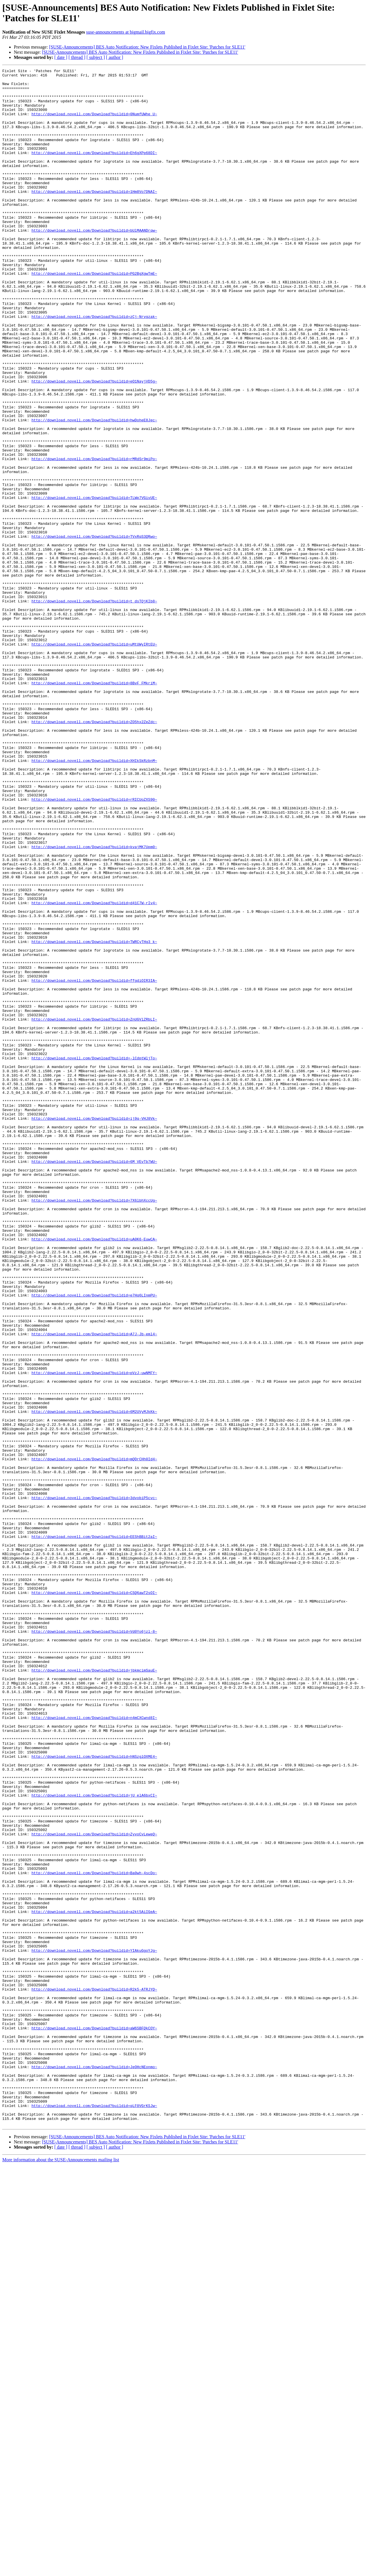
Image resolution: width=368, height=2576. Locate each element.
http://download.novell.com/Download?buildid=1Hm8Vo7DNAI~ (94, 216)
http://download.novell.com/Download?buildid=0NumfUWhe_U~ (94, 123)
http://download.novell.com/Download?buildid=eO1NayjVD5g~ (94, 444)
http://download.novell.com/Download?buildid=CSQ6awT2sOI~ (94, 1897)
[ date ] (60, 57)
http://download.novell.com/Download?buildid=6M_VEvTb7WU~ (94, 1380)
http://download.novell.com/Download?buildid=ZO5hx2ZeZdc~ (94, 852)
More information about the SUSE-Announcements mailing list (60, 2571)
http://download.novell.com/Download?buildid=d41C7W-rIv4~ (94, 1070)
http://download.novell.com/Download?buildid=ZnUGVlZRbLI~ (94, 1209)
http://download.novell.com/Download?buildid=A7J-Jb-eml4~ (94, 1587)
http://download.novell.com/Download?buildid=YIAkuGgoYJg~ (94, 2327)
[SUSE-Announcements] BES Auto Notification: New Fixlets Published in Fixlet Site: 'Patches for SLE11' (147, 47)
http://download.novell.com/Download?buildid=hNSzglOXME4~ (94, 2094)
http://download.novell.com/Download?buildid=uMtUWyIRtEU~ (94, 759)
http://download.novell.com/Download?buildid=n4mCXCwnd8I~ (94, 2047)
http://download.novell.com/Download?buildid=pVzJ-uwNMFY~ (94, 1633)
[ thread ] (76, 57)
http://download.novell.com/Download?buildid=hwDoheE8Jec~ (94, 490)
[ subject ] (96, 57)
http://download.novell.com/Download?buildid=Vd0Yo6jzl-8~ (94, 1944)
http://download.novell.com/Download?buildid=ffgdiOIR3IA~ (94, 1163)
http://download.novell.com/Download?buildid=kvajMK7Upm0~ (94, 1002)
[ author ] (114, 57)
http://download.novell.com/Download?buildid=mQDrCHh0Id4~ (94, 1737)
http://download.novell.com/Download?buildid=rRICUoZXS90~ (94, 945)
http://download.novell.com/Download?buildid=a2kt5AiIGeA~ (94, 2280)
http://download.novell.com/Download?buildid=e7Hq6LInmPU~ (94, 1540)
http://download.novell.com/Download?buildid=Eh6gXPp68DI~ (94, 169)
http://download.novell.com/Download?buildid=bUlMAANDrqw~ (94, 263)
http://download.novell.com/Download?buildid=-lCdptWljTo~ (94, 1256)
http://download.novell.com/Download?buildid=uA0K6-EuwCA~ (94, 1473)
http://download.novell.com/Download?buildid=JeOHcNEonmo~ (94, 2466)
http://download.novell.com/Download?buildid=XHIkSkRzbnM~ (94, 899)
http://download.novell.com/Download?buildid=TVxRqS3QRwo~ (94, 630)
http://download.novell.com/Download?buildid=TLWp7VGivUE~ (94, 583)
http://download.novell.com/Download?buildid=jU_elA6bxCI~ (94, 2140)
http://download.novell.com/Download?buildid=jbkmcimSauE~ (94, 1990)
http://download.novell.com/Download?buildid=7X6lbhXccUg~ (94, 1427)
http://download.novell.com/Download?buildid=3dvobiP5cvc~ (94, 1784)
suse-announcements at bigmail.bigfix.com (125, 32)
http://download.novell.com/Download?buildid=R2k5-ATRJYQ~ (94, 2373)
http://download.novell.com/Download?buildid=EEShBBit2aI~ (94, 1830)
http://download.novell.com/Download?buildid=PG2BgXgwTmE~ (94, 314)
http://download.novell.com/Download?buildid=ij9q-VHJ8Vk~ (94, 1328)
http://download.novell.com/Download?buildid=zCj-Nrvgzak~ (94, 366)
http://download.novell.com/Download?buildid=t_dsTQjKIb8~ (94, 707)
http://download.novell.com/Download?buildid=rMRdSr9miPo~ (94, 537)
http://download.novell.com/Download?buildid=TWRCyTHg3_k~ (94, 1116)
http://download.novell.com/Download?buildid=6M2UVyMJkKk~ (94, 1680)
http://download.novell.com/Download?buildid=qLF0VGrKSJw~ (94, 2513)
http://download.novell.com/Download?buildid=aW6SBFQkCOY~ (94, 2420)
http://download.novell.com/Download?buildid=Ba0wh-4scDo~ (94, 2234)
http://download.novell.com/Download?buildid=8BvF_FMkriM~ (94, 806)
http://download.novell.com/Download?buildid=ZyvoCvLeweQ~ (94, 2187)
